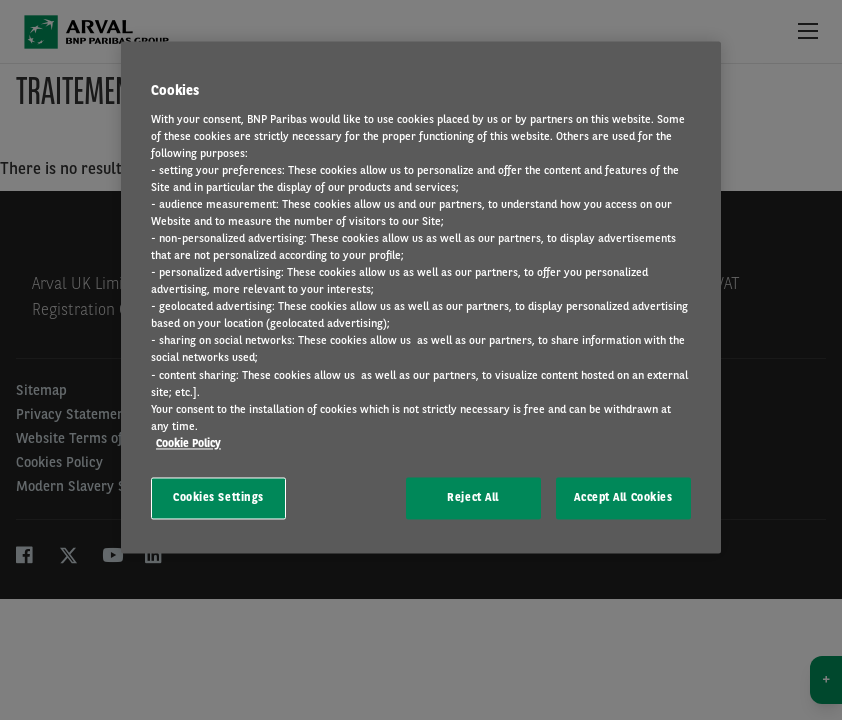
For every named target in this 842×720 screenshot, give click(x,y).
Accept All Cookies (623, 497)
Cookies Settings (218, 497)
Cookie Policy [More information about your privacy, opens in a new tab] (188, 443)
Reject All (473, 497)
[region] (421, 297)
